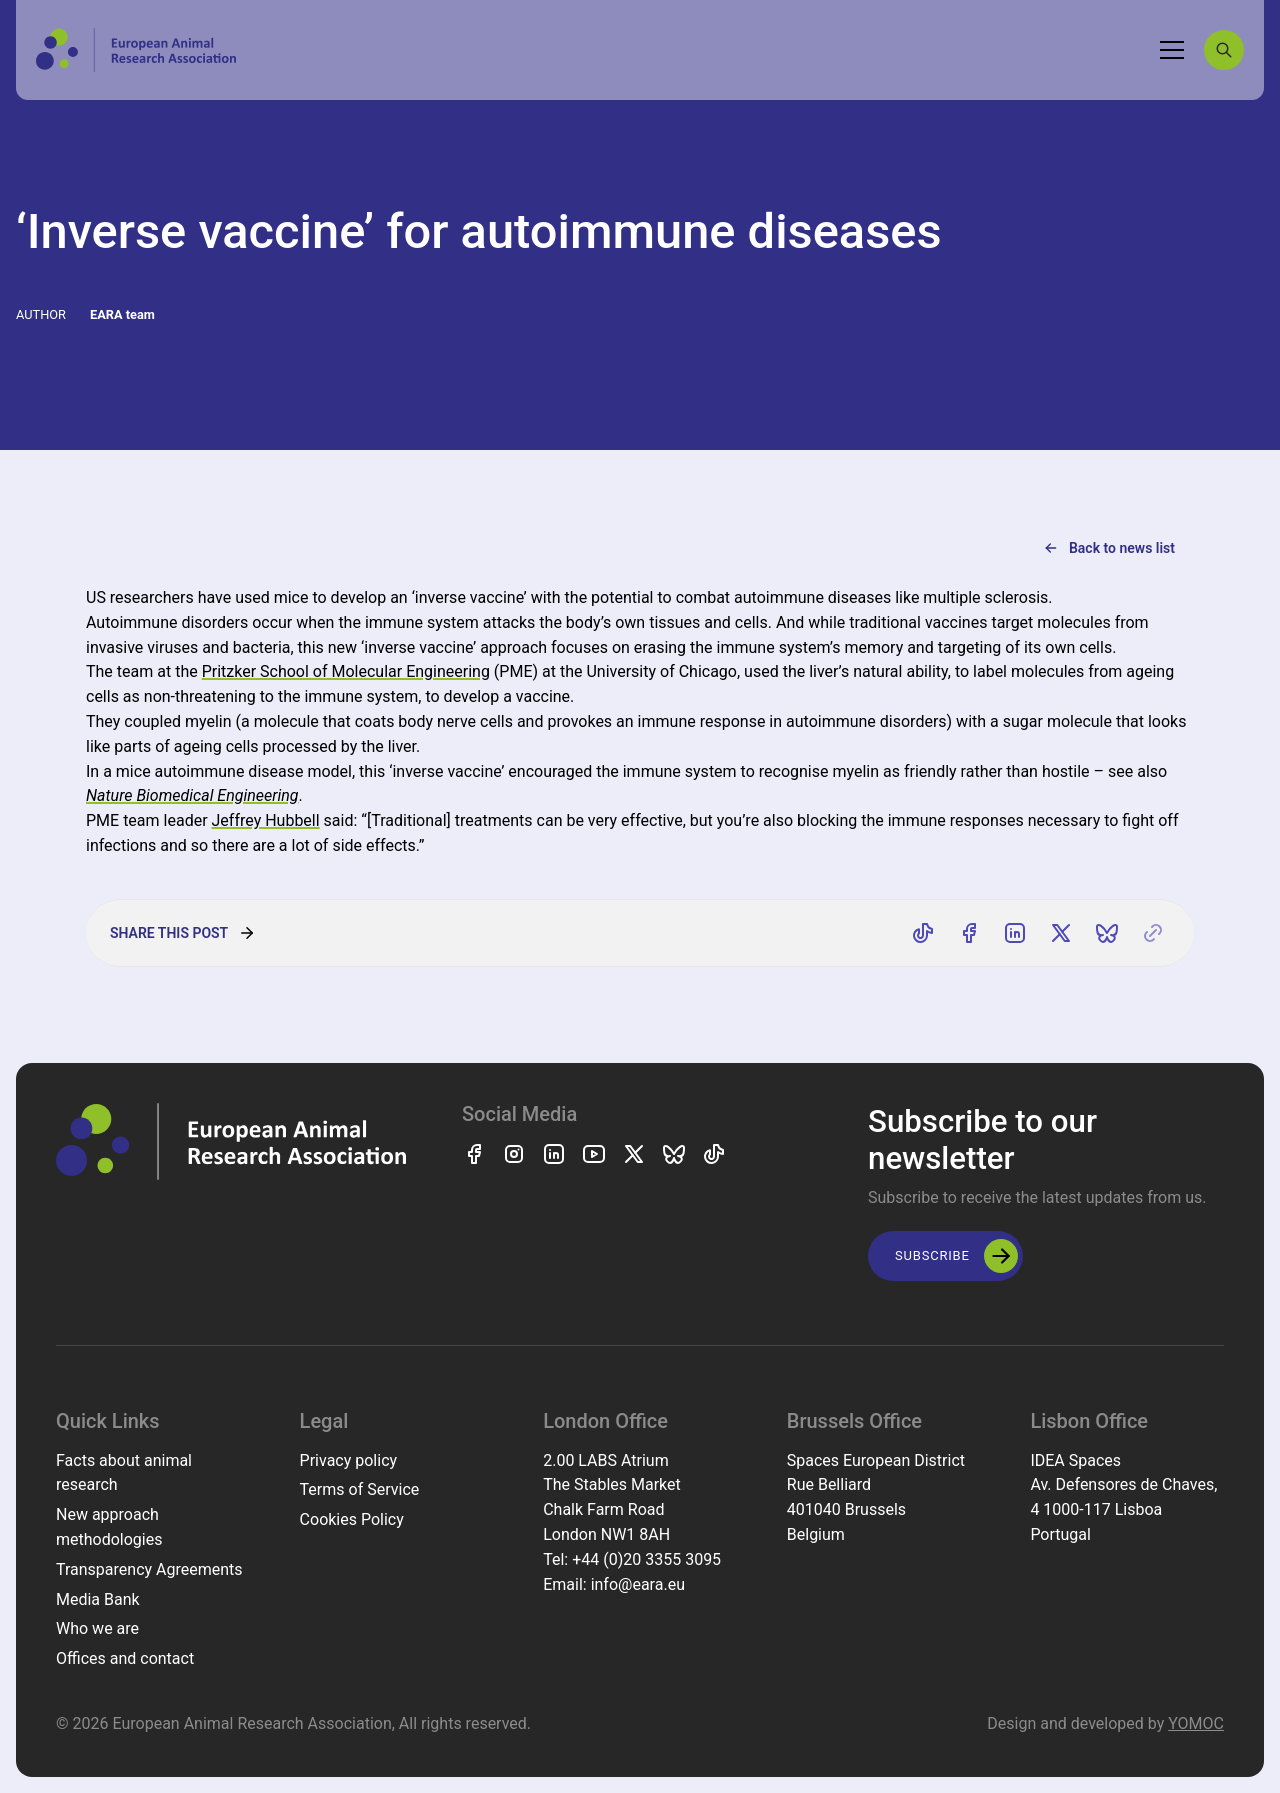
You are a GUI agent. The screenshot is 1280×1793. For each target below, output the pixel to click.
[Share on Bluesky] (1107, 933)
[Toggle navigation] (1172, 50)
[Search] (1224, 50)
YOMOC (1196, 1723)
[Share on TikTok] (923, 933)
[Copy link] (1153, 933)
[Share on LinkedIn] (1015, 933)
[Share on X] (1061, 933)
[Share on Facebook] (969, 933)
